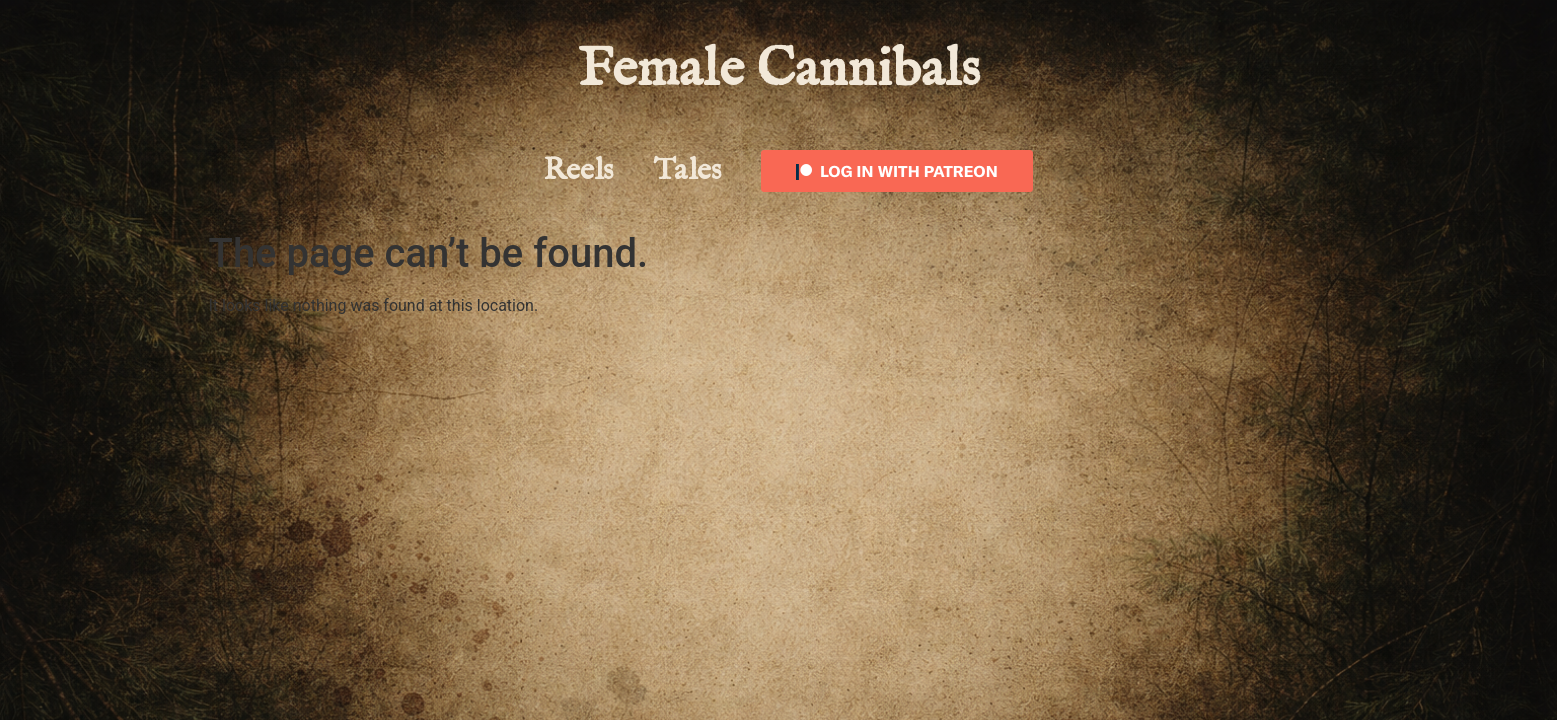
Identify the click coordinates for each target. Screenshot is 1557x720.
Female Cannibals (779, 70)
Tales (687, 171)
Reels (578, 171)
